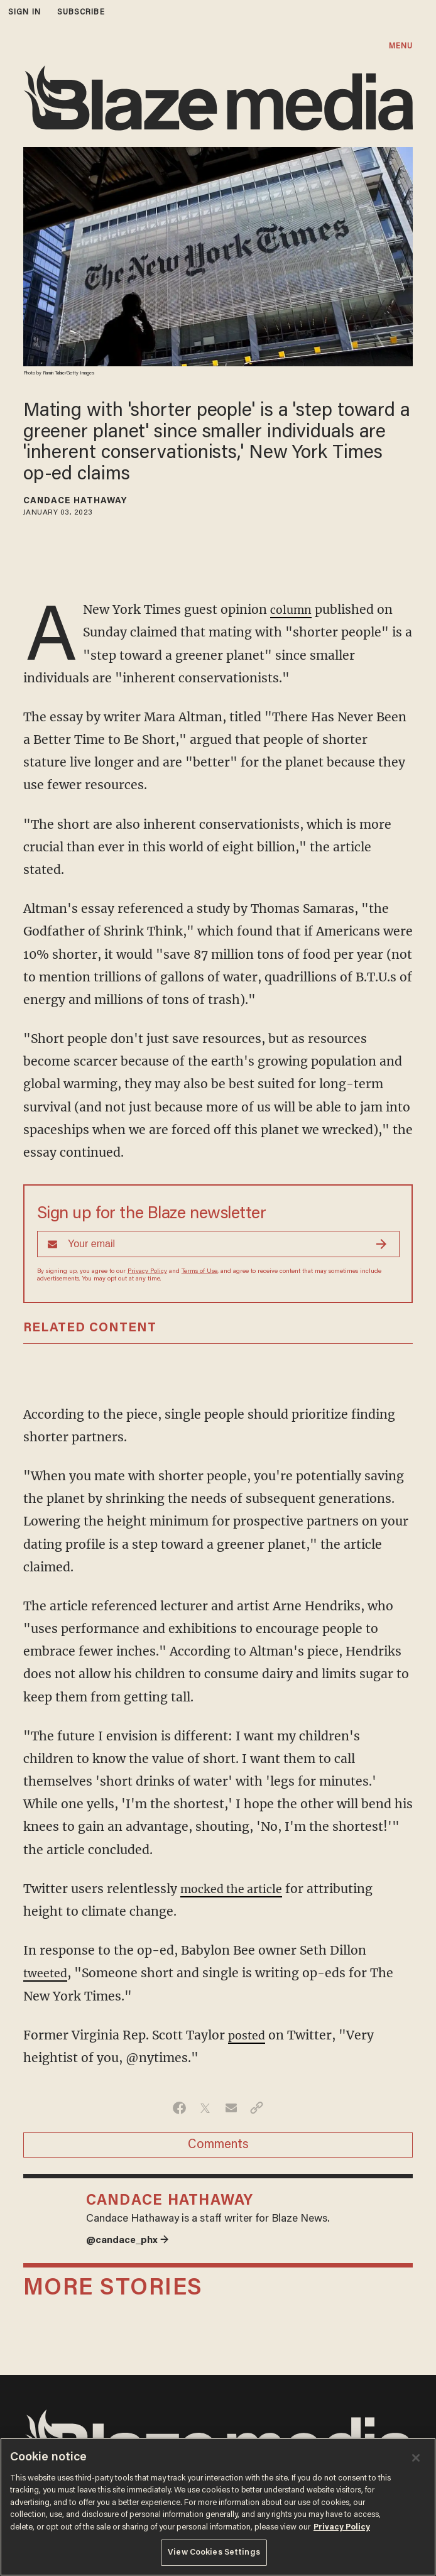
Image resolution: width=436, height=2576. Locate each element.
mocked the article (236, 1888)
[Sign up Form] (218, 1244)
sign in (24, 12)
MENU (401, 46)
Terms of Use (199, 1272)
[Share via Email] (230, 2108)
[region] (218, 2507)
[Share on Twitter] (205, 2108)
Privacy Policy (147, 1272)
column (292, 609)
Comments (218, 2145)
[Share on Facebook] (179, 2108)
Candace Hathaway (75, 501)
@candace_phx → (131, 2240)
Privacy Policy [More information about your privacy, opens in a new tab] (341, 2527)
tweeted (47, 1972)
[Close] (416, 2458)
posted (248, 2035)
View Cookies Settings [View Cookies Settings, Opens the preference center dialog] (214, 2552)
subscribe (81, 12)
